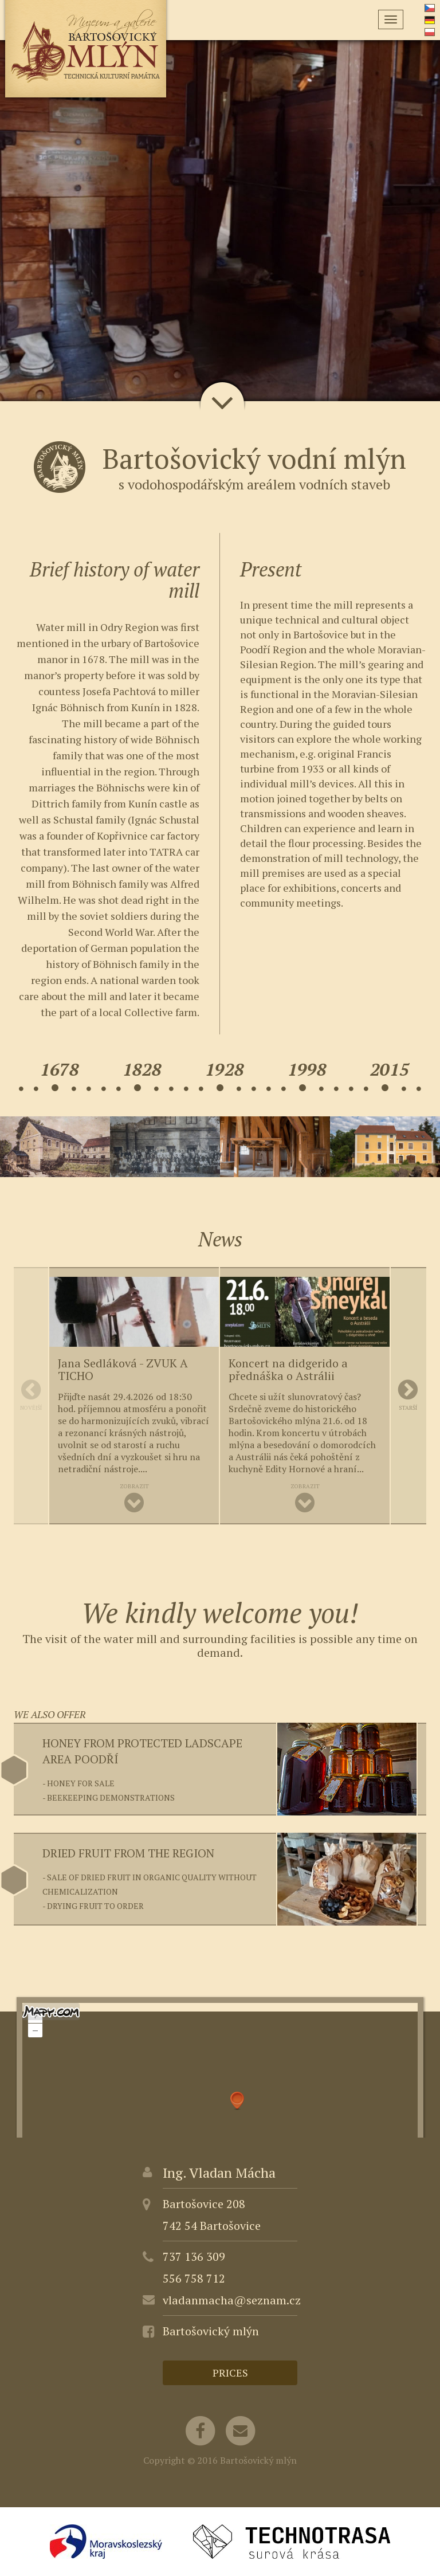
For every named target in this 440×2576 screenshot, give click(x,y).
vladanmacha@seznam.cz (232, 2300)
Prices (230, 2372)
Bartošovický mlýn (211, 2331)
